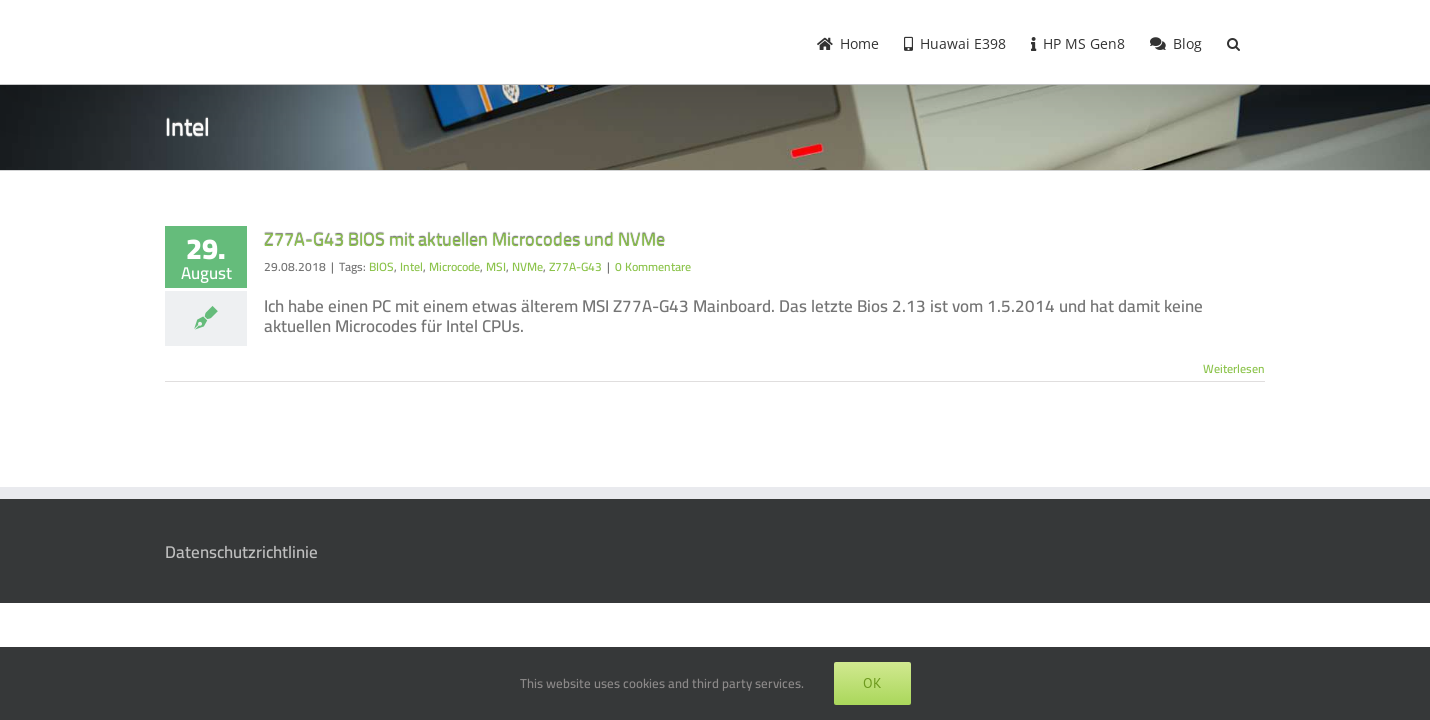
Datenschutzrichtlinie (241, 552)
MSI (496, 266)
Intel (411, 266)
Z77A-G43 (575, 266)
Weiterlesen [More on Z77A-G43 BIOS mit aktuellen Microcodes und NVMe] (1234, 368)
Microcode (454, 266)
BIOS (381, 266)
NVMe (527, 266)
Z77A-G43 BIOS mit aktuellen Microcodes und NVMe (464, 239)
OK (872, 683)
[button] (1258, 42)
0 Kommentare (653, 266)
